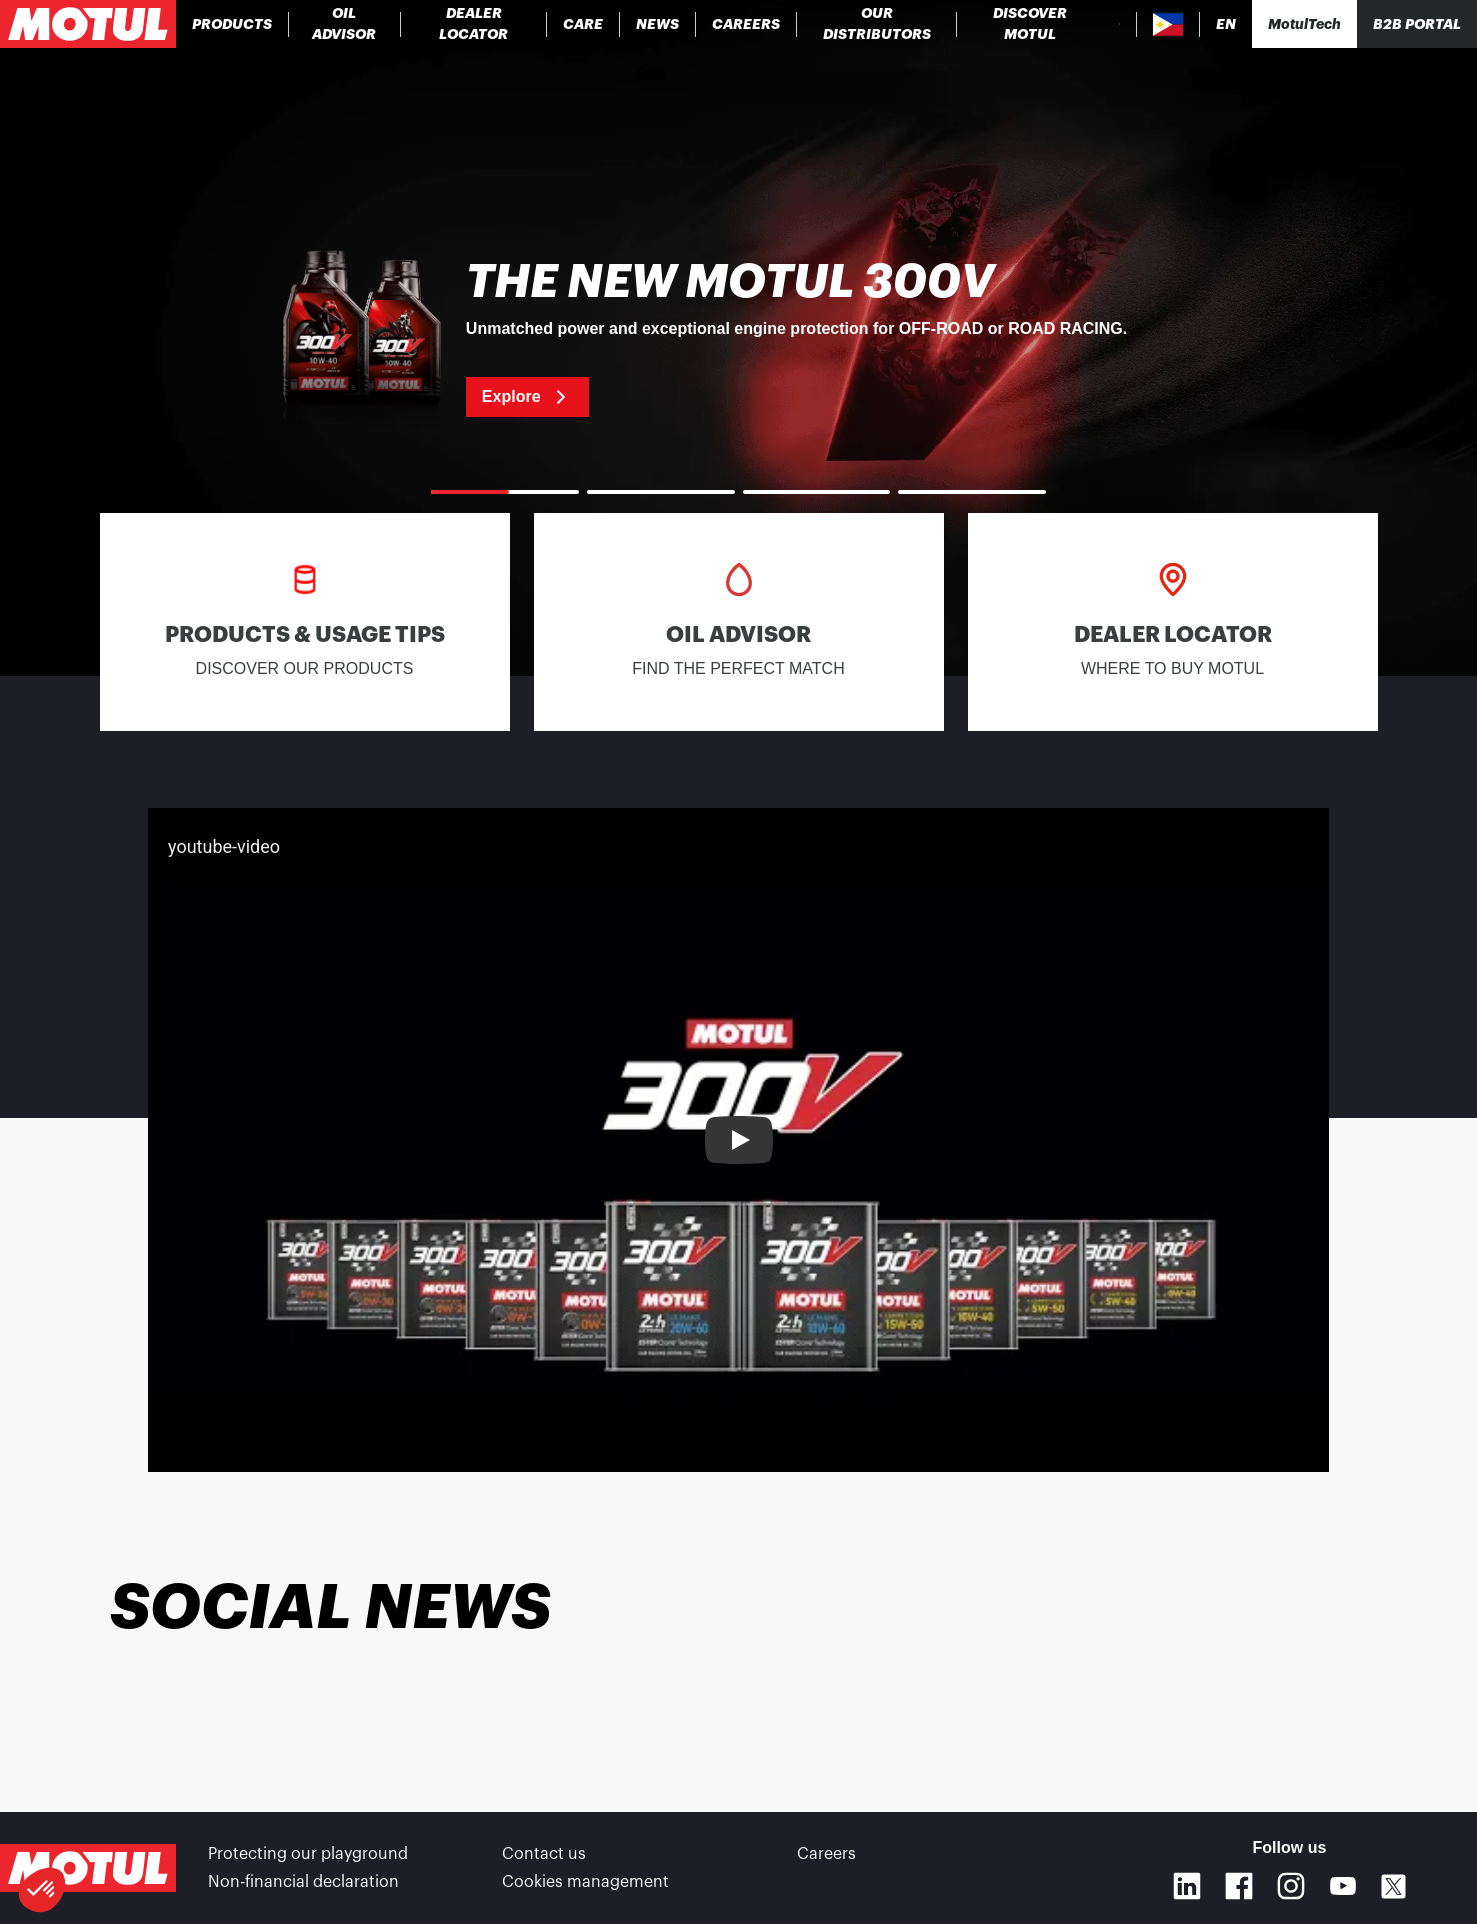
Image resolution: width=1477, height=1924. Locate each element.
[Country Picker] (1168, 24)
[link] (583, 24)
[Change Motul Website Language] (1226, 24)
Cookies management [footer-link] (585, 1882)
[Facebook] (1239, 1886)
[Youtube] (1343, 1886)
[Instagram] (1291, 1886)
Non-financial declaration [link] (303, 1882)
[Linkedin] (1187, 1886)
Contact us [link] (544, 1854)
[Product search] (1119, 24)
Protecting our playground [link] (308, 1854)
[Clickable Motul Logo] (88, 24)
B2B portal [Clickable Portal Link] (1417, 24)
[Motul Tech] (1304, 24)
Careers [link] (826, 1854)
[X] (1393, 1886)
